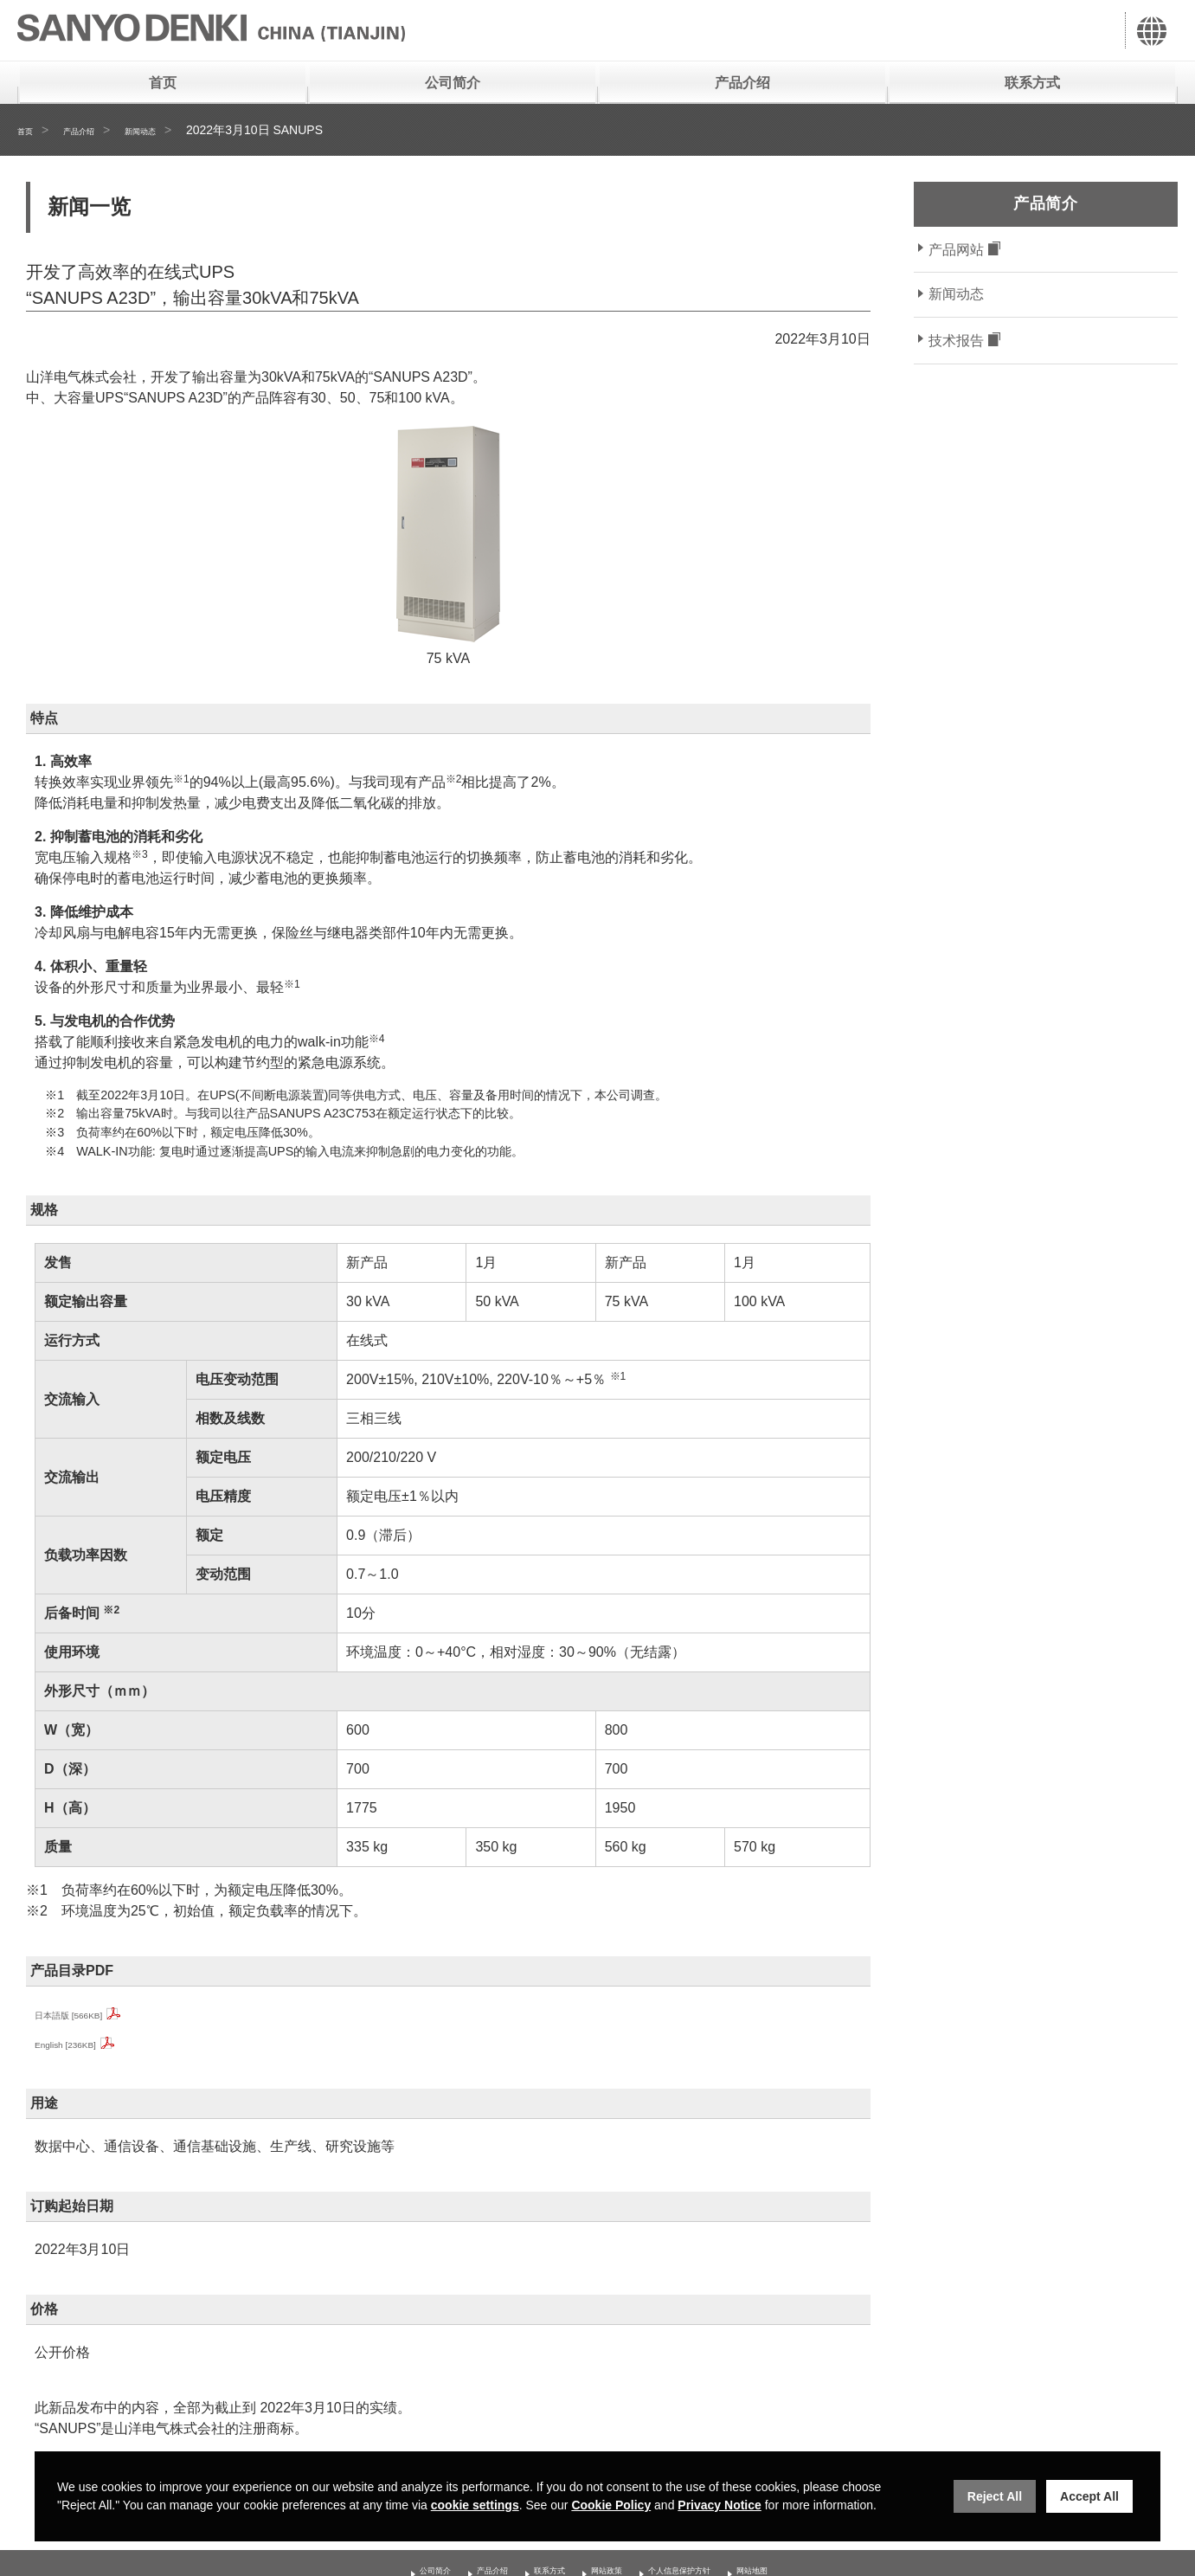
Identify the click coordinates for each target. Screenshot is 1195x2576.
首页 (163, 82)
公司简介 (452, 82)
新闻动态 (175, 130)
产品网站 (956, 249)
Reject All (994, 2496)
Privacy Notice (719, 2505)
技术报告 (956, 340)
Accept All (1089, 2496)
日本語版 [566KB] (89, 2013)
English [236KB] (84, 2043)
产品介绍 (742, 82)
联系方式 (1032, 82)
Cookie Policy (611, 2505)
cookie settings (475, 2505)
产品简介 (1045, 203)
